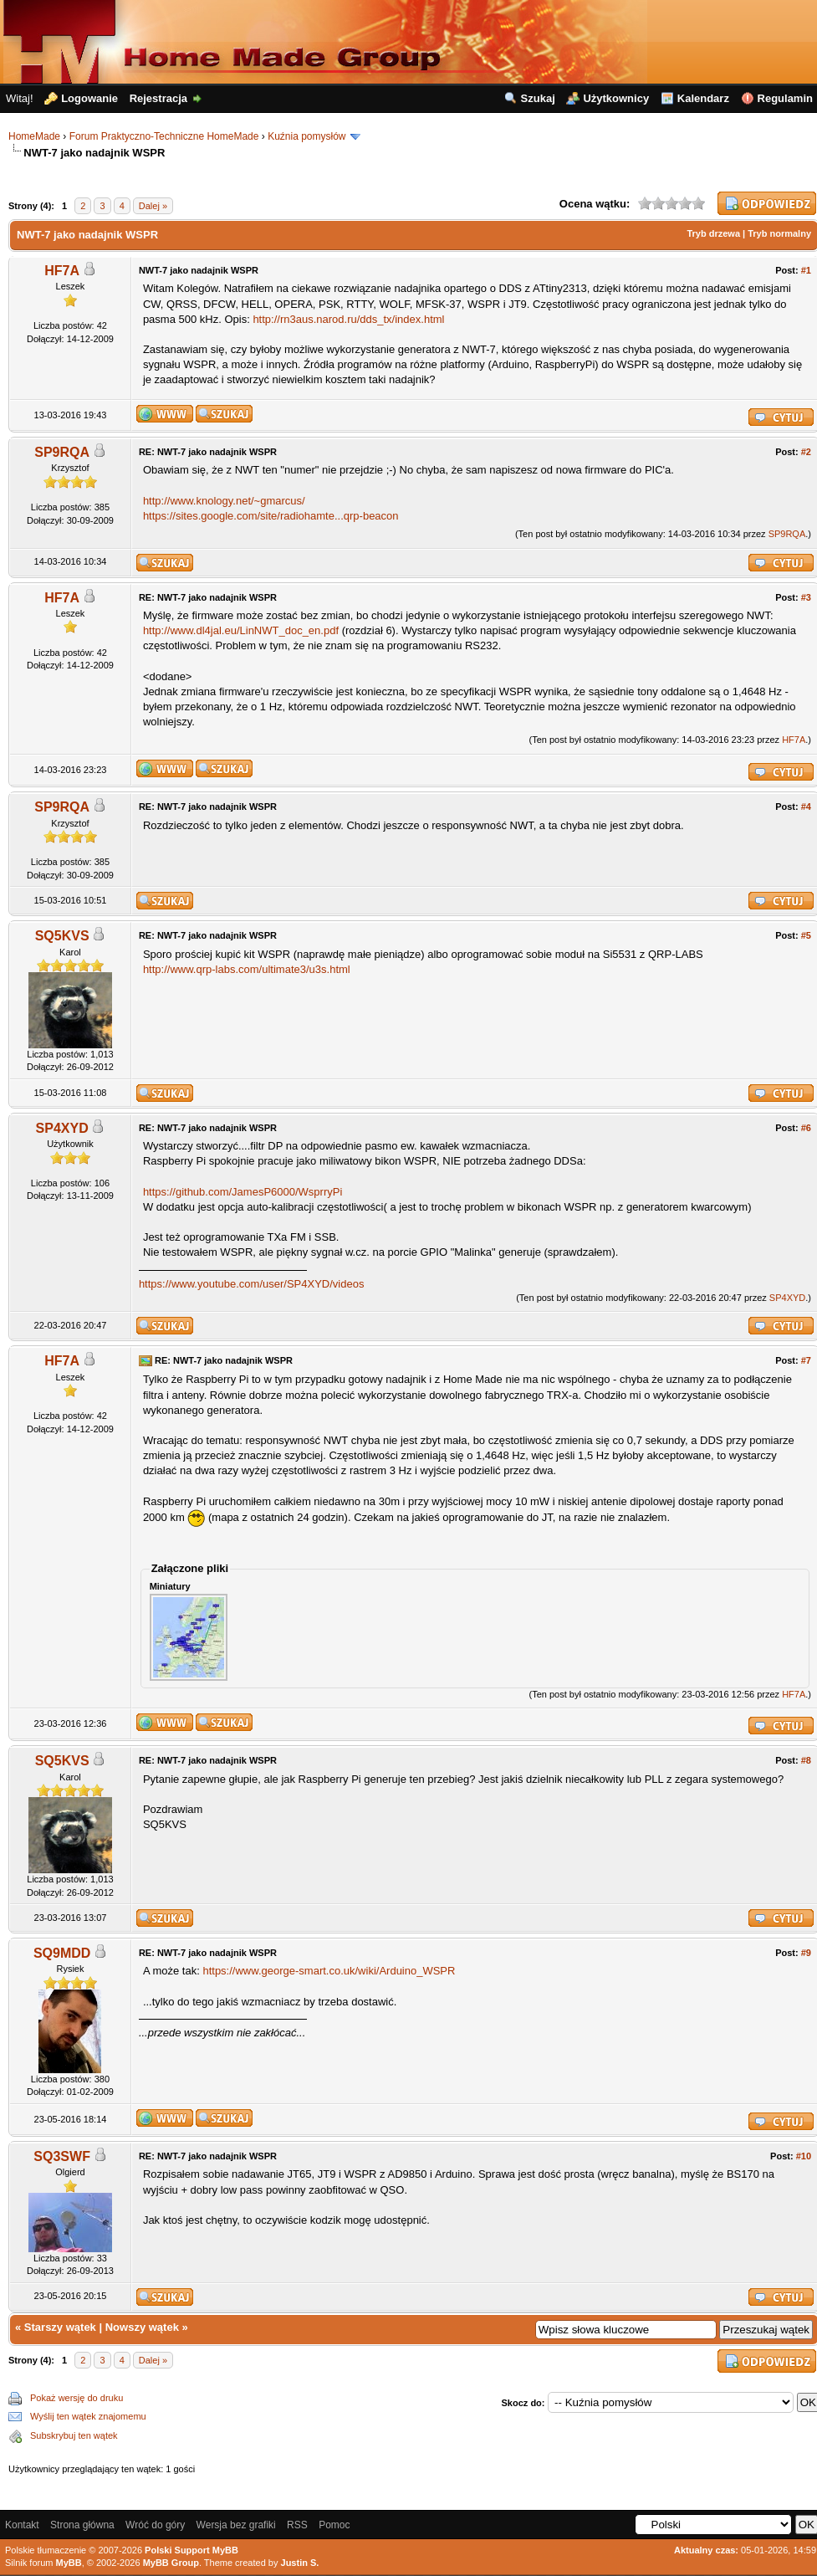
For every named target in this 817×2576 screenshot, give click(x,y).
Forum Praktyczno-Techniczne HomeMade (164, 136)
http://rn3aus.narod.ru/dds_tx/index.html (348, 319)
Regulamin (785, 98)
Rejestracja (158, 98)
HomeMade (34, 136)
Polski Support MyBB (191, 2550)
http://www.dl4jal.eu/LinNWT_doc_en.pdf (241, 630)
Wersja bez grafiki (236, 2525)
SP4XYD (62, 1128)
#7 (806, 1360)
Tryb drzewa (713, 233)
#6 (806, 1128)
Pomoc (334, 2525)
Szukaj (538, 98)
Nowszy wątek (142, 2327)
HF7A (61, 271)
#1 (806, 270)
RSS (297, 2525)
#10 (803, 2156)
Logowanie (89, 98)
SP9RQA (61, 452)
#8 (806, 1760)
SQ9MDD (61, 1953)
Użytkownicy (616, 98)
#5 (806, 935)
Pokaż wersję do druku (76, 2398)
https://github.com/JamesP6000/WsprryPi (242, 1192)
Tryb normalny (779, 233)
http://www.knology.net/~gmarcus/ (224, 500)
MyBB (69, 2563)
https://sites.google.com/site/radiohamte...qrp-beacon (271, 516)
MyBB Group (171, 2563)
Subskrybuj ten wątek (74, 2435)
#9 (806, 1953)
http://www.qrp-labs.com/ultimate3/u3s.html (246, 969)
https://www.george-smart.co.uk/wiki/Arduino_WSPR (328, 1970)
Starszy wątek (60, 2327)
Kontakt (22, 2525)
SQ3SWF (61, 2156)
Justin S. (300, 2563)
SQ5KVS (62, 936)
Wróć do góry (155, 2525)
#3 (806, 597)
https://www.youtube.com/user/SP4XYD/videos (252, 1284)
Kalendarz (703, 98)
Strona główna (82, 2525)
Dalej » (153, 206)
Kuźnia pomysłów (306, 136)
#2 (806, 452)
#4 (806, 806)
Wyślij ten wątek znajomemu (88, 2416)
